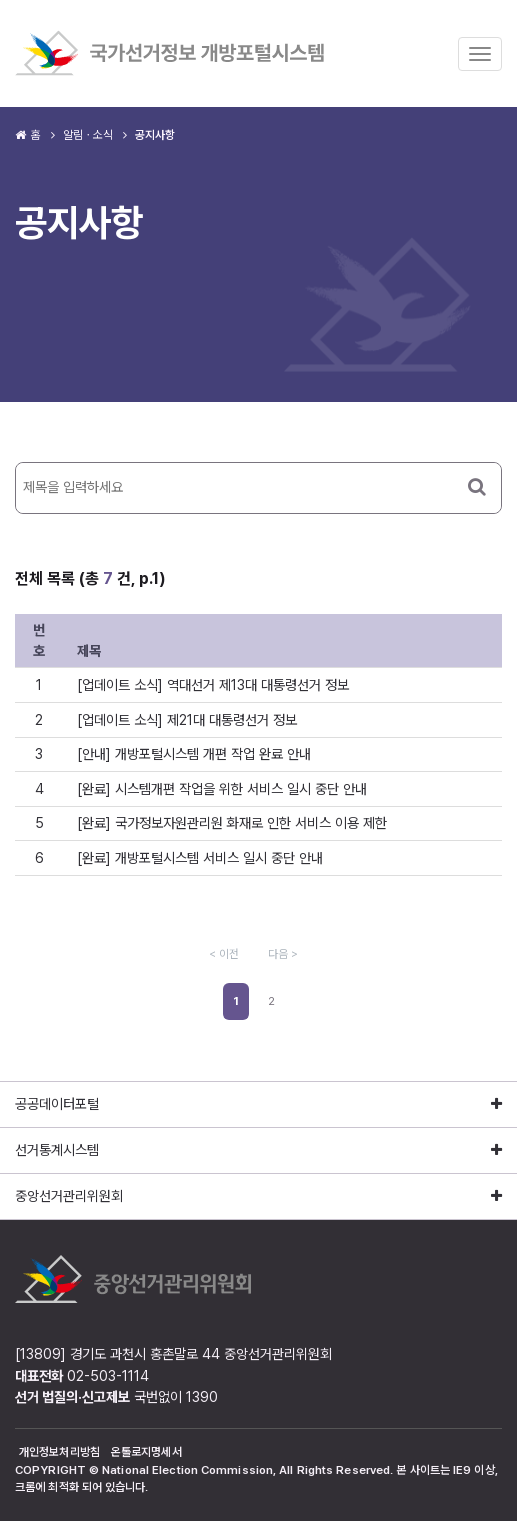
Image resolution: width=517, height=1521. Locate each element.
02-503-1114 (108, 1376)
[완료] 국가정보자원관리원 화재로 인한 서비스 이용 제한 (232, 823)
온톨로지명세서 (146, 1452)
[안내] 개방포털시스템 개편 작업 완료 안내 (194, 754)
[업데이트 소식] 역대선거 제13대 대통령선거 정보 (213, 685)
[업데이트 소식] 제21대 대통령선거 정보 (187, 720)
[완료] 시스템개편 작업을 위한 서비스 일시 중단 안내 (222, 789)
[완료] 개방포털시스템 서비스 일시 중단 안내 (200, 858)
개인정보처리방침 (59, 1452)
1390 (202, 1397)
